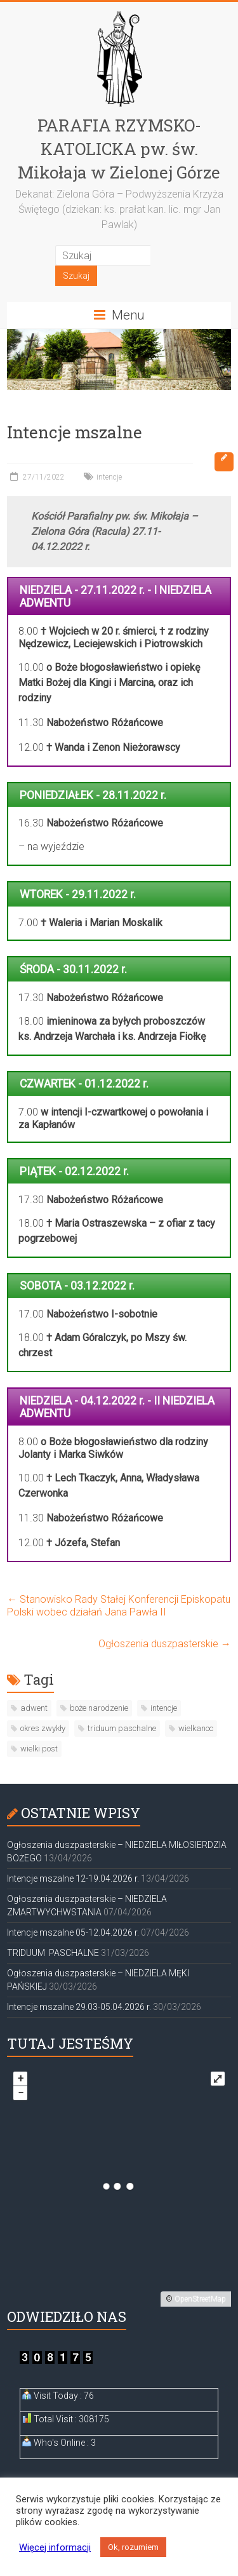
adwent (34, 1708)
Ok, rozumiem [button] (133, 2547)
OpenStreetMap (200, 2299)
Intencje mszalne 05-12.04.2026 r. (73, 1932)
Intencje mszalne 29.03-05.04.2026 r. (79, 2007)
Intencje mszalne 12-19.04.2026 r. (73, 1878)
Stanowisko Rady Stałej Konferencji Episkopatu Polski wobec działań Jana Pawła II (118, 1605)
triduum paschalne (122, 1728)
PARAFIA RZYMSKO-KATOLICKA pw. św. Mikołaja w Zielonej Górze (119, 148)
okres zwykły (42, 1728)
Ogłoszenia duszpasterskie (164, 1644)
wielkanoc (195, 1728)
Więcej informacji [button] (55, 2547)
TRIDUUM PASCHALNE (53, 1953)
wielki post (39, 1748)
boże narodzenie (99, 1708)
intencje (109, 477)
